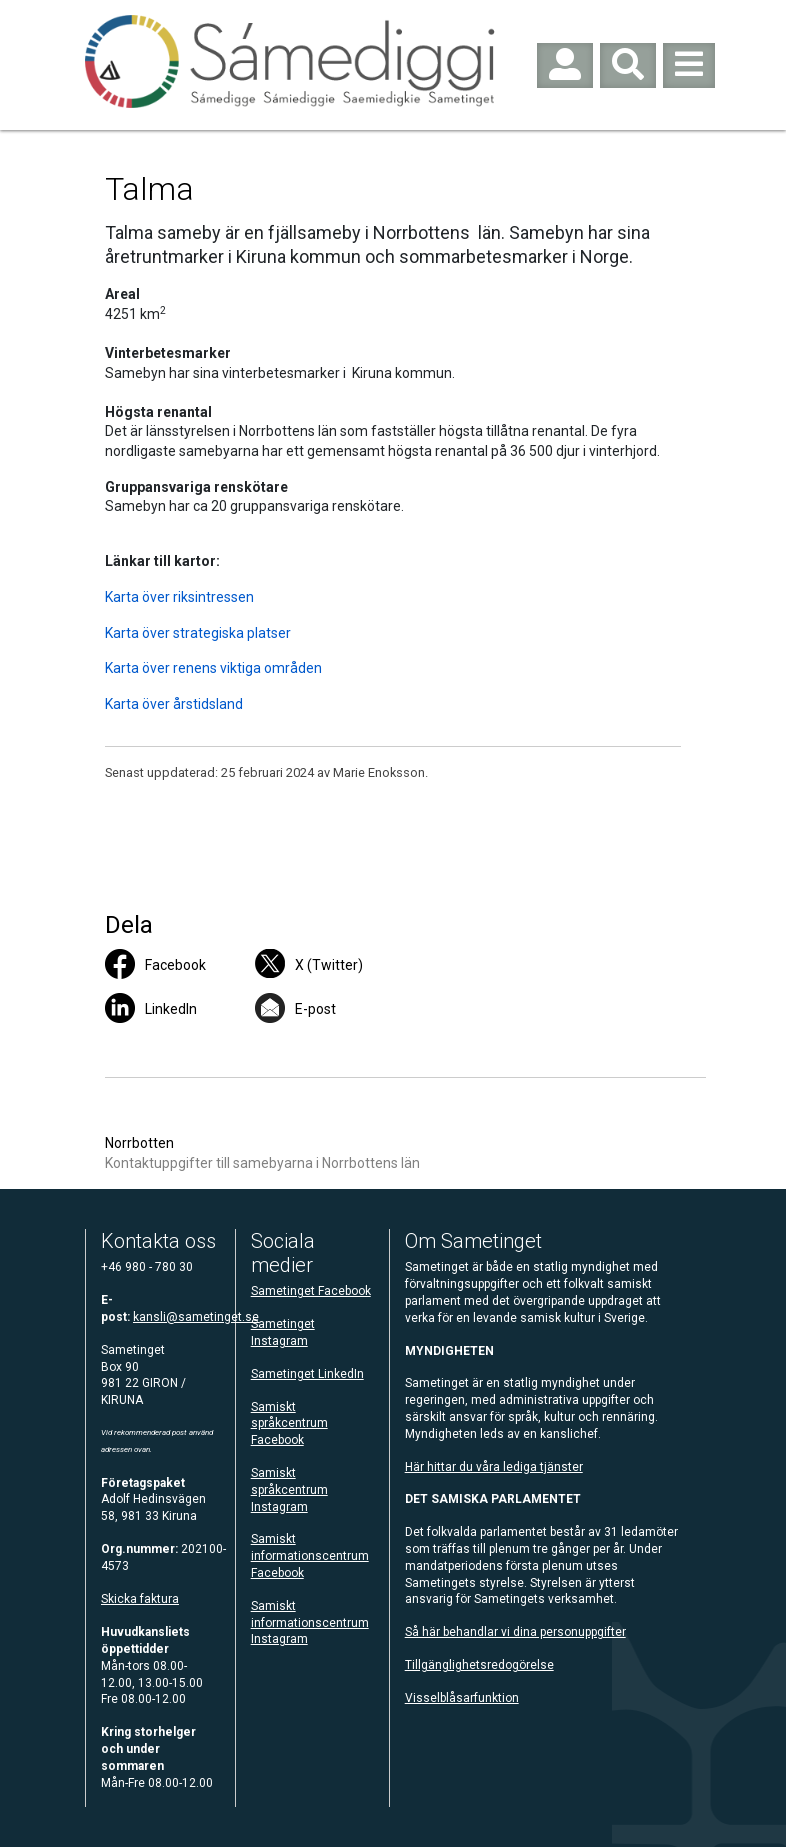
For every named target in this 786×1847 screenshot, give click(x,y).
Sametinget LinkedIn (307, 1374)
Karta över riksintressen (179, 597)
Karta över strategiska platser (198, 633)
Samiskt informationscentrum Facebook (310, 1556)
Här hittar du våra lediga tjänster (494, 1467)
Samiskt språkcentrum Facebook (289, 1424)
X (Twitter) (329, 965)
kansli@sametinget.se (196, 1317)
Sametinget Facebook (311, 1291)
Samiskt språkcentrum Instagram (289, 1490)
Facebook (175, 965)
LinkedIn (171, 1009)
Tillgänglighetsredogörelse (479, 1665)
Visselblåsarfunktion (462, 1698)
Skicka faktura (140, 1599)
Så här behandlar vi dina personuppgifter (515, 1632)
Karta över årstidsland (174, 704)
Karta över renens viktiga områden (213, 668)
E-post (315, 1009)
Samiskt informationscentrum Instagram (310, 1623)
